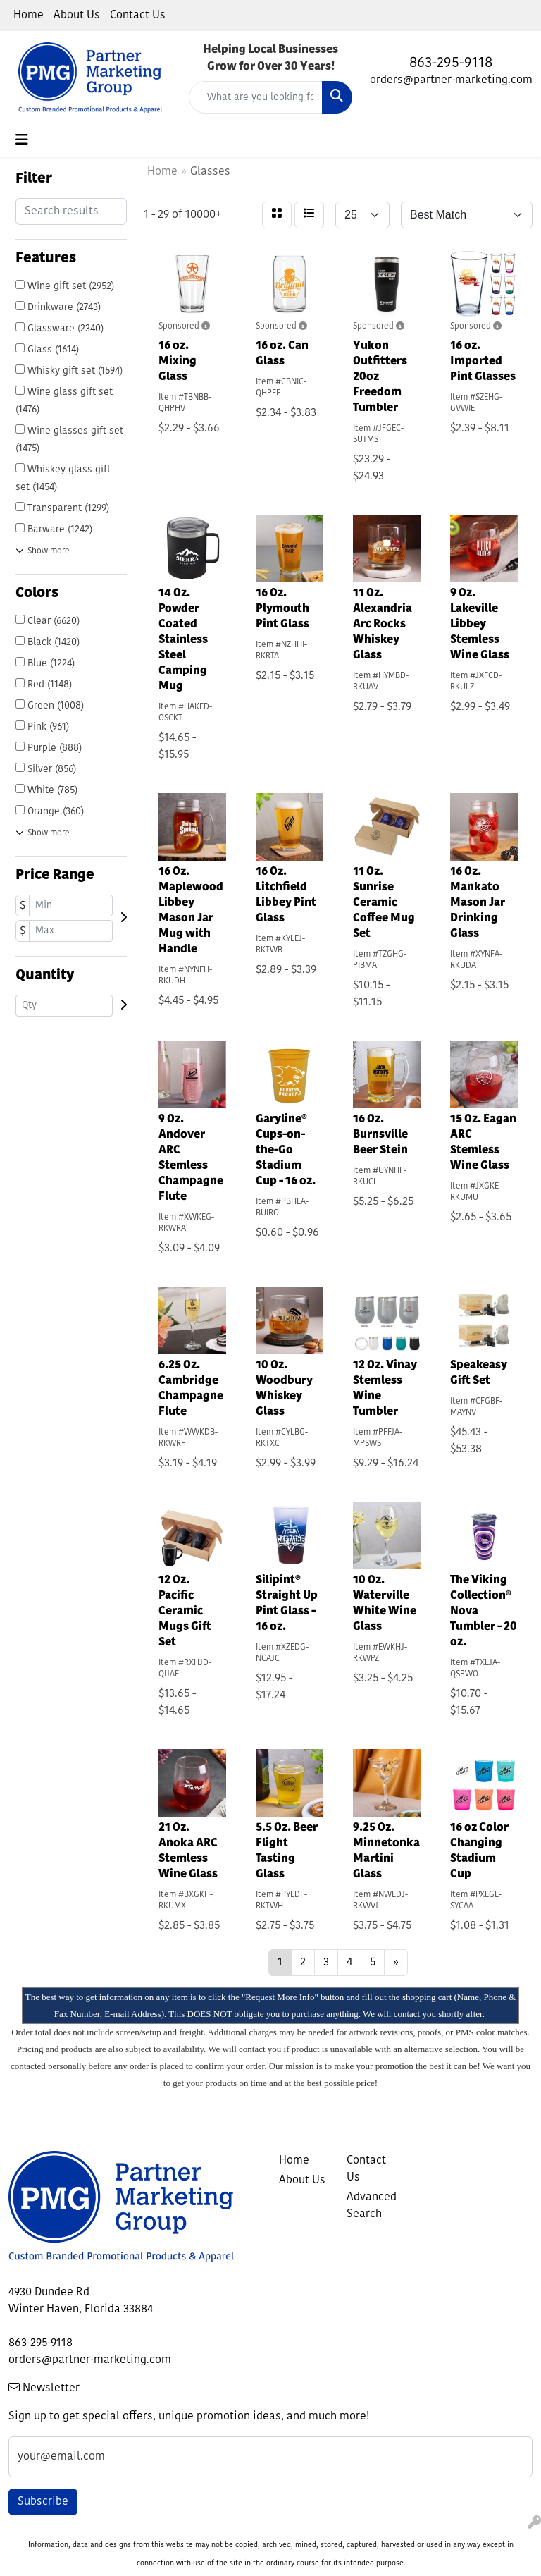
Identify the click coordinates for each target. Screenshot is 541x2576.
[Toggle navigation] (22, 140)
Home (28, 15)
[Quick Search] (256, 97)
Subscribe (43, 2502)
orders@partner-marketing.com (451, 80)
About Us (77, 15)
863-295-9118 (450, 63)
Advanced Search (372, 2206)
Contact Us (138, 15)
